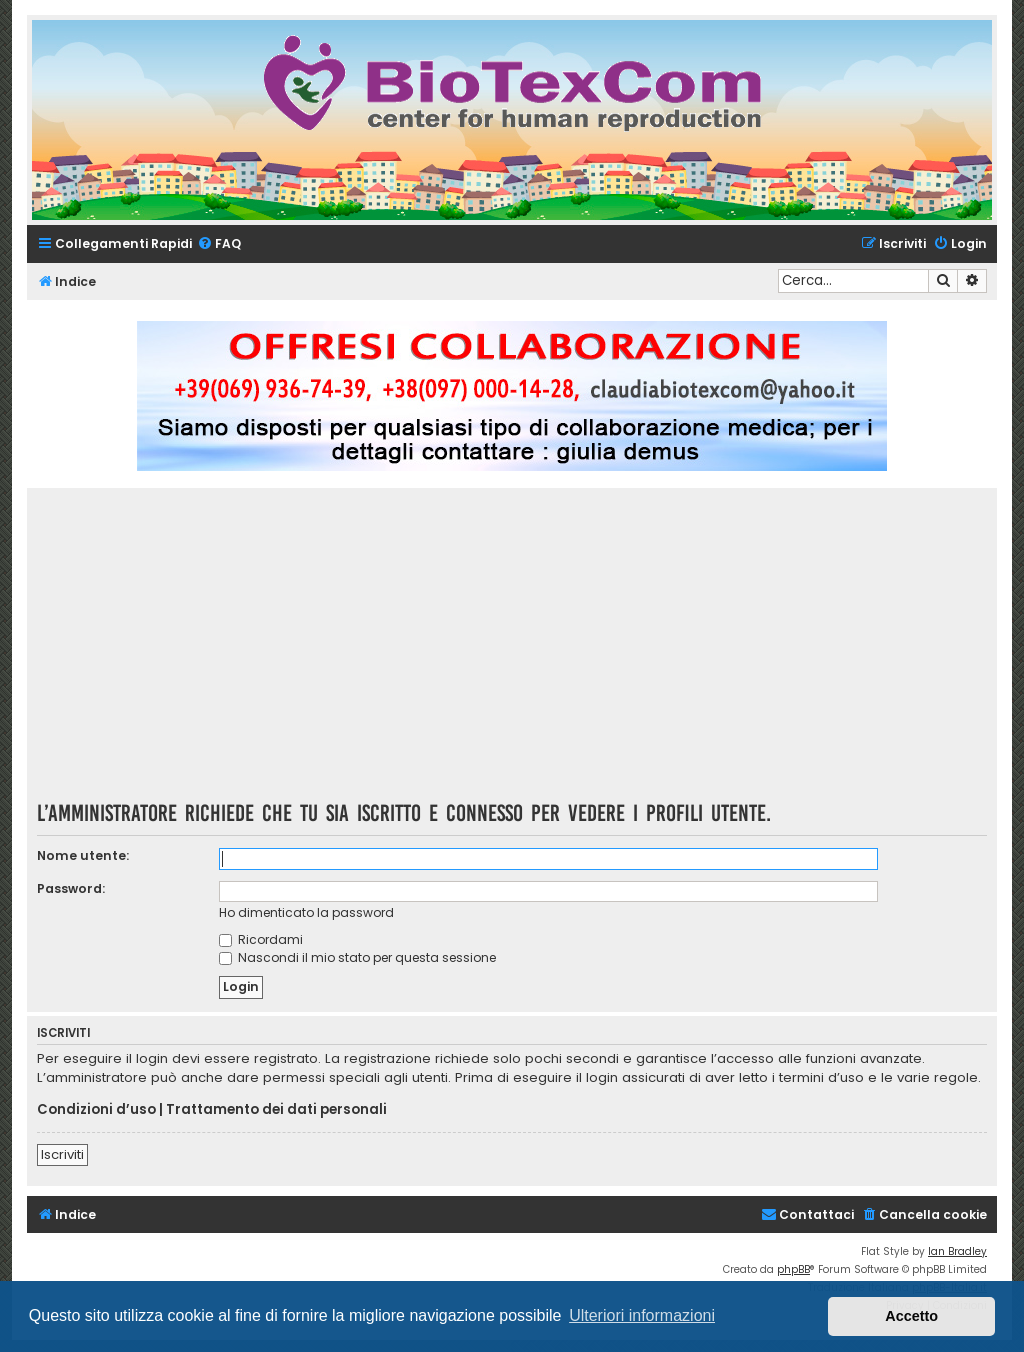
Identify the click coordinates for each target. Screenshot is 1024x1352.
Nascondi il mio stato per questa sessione (357, 957)
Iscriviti (62, 1154)
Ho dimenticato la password (306, 912)
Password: (71, 888)
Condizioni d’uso (96, 1110)
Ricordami (261, 939)
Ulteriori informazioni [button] (642, 1315)
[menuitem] (219, 244)
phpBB (793, 1269)
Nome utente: (83, 855)
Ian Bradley (957, 1251)
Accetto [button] (911, 1316)
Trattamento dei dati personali (276, 1110)
